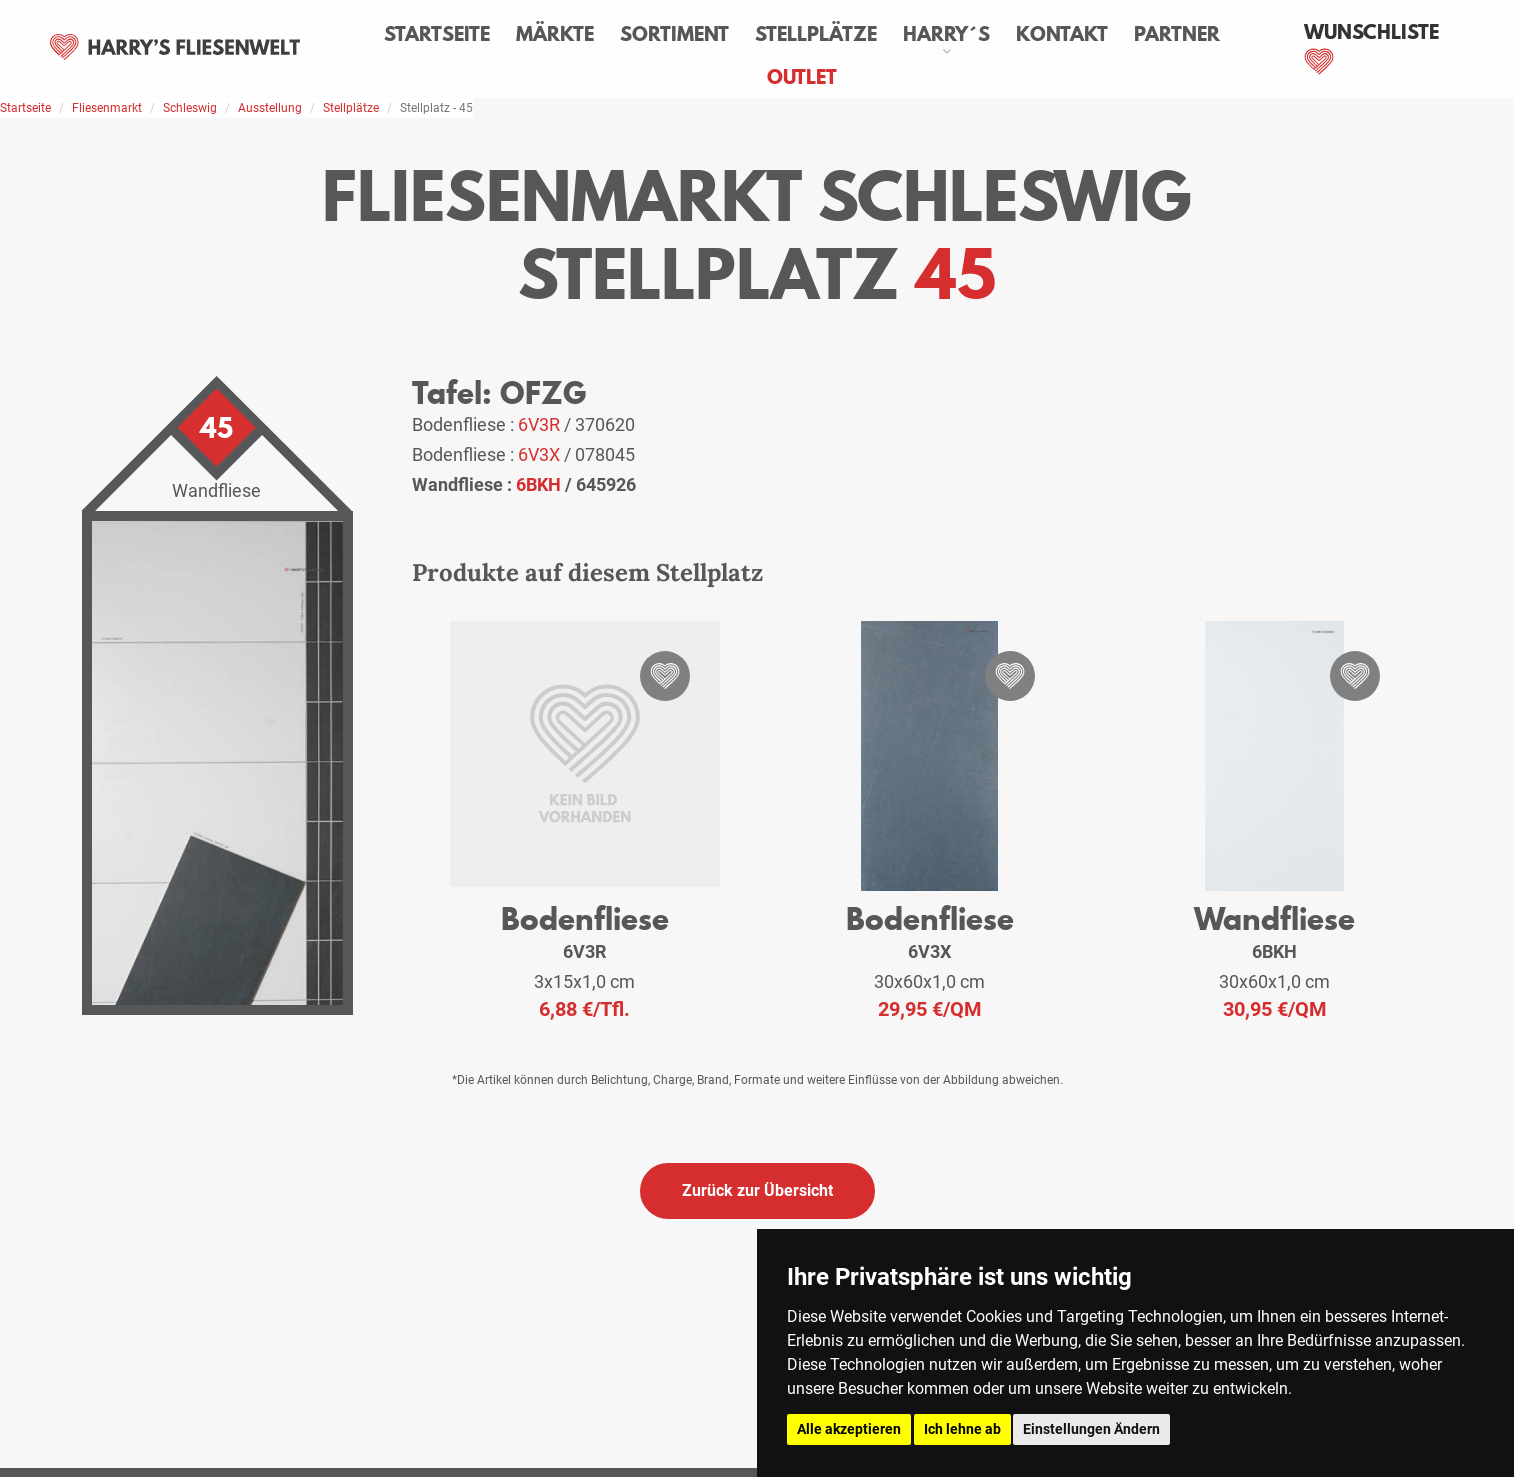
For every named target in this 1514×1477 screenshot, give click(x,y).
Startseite (437, 34)
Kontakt (1062, 34)
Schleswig (190, 108)
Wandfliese (1274, 918)
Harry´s (946, 34)
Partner (1177, 34)
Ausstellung (270, 108)
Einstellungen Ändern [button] (1091, 1429)
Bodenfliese (585, 918)
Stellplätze (816, 34)
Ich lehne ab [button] (962, 1429)
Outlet (802, 77)
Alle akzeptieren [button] (849, 1429)
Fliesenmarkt (107, 108)
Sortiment (674, 34)
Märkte (555, 34)
